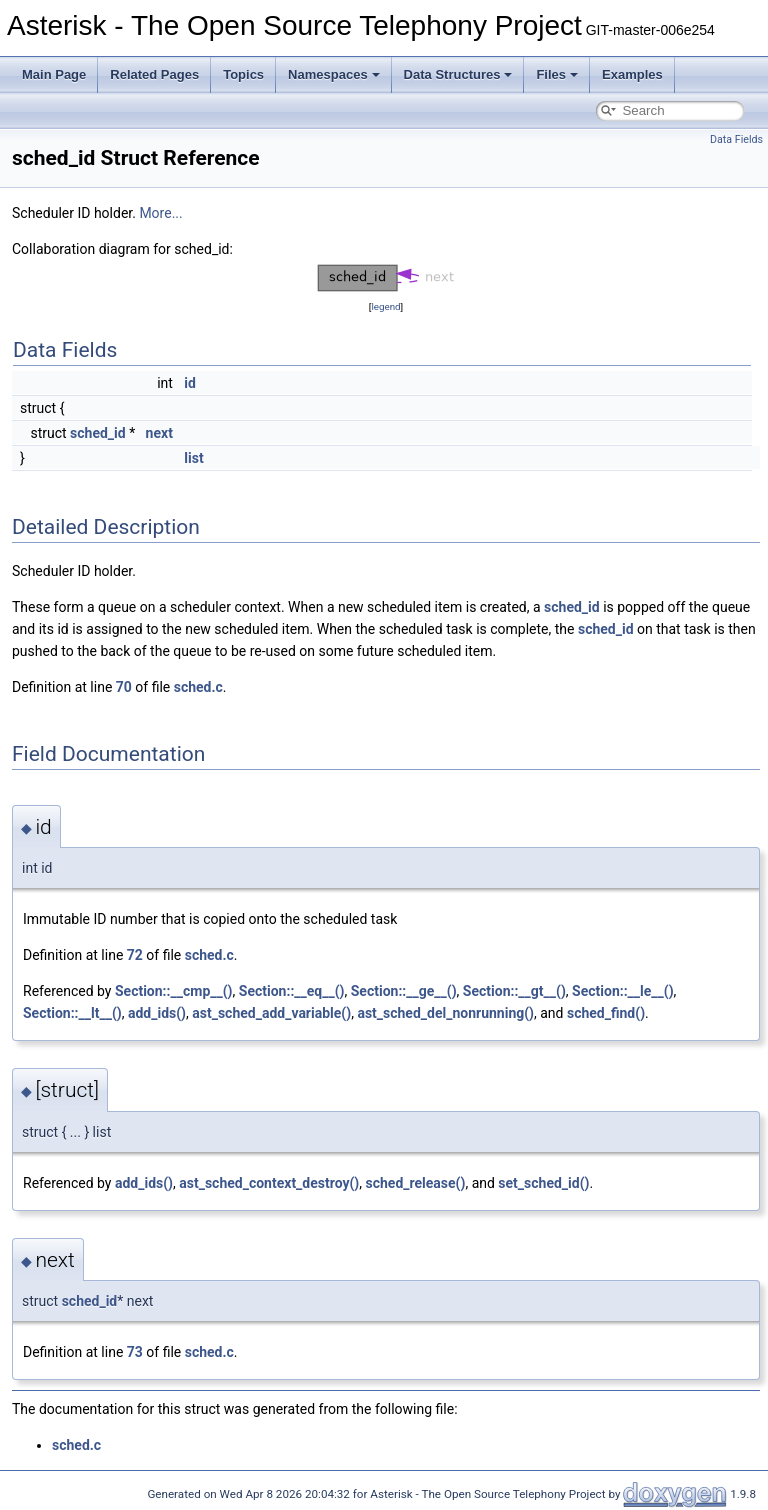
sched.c (198, 687)
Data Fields (736, 139)
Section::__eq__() (292, 991)
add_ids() (157, 1013)
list (193, 458)
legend (385, 306)
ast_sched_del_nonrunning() (445, 1013)
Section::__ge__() (404, 991)
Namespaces (334, 74)
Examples (632, 74)
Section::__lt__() (72, 1013)
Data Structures (458, 74)
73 (135, 1352)
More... (160, 213)
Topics (243, 74)
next (159, 433)
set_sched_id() (543, 1183)
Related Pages (154, 74)
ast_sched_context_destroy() (269, 1183)
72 (135, 955)
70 (124, 687)
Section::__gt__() (514, 991)
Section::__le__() (623, 991)
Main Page (54, 74)
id (190, 383)
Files (557, 74)
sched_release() (416, 1183)
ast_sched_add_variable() (271, 1013)
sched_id (98, 433)
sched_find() (606, 1013)
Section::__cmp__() (174, 991)
